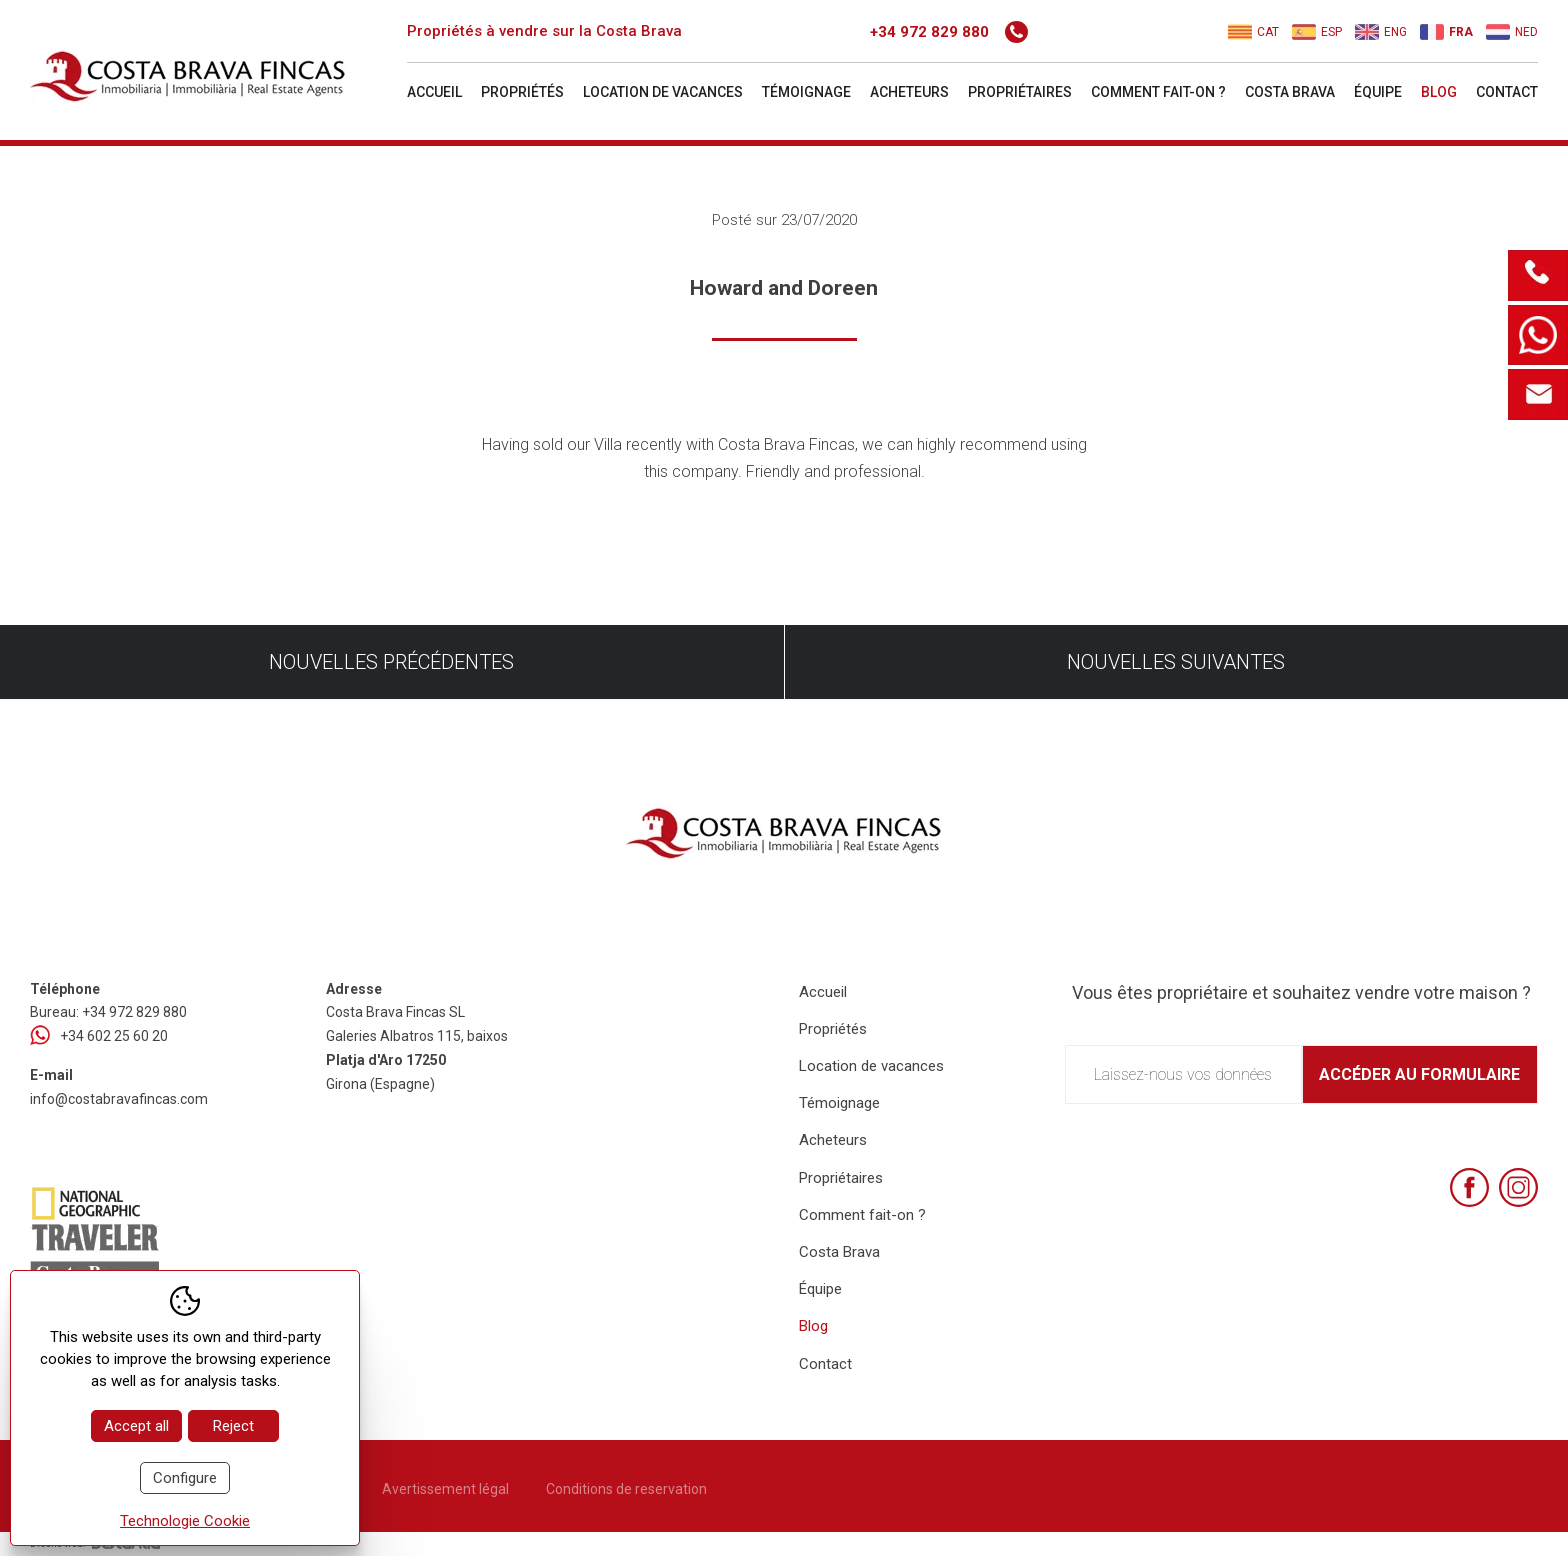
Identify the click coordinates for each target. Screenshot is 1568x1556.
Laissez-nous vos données (1183, 1074)
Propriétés (522, 92)
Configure (185, 1478)
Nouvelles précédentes (391, 662)
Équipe (1378, 92)
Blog (1439, 92)
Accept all (136, 1426)
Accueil (434, 92)
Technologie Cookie (185, 1521)
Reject (233, 1426)
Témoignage (806, 92)
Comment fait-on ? (1158, 92)
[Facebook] (1469, 1187)
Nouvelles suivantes (1176, 662)
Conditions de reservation (626, 1489)
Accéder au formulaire (1419, 1074)
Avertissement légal (445, 1489)
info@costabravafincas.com (119, 1099)
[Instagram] (1518, 1187)
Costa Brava (1290, 92)
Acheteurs (909, 92)
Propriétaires (1020, 92)
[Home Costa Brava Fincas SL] (216, 72)
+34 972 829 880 (949, 32)
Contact (1507, 92)
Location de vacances (663, 92)
